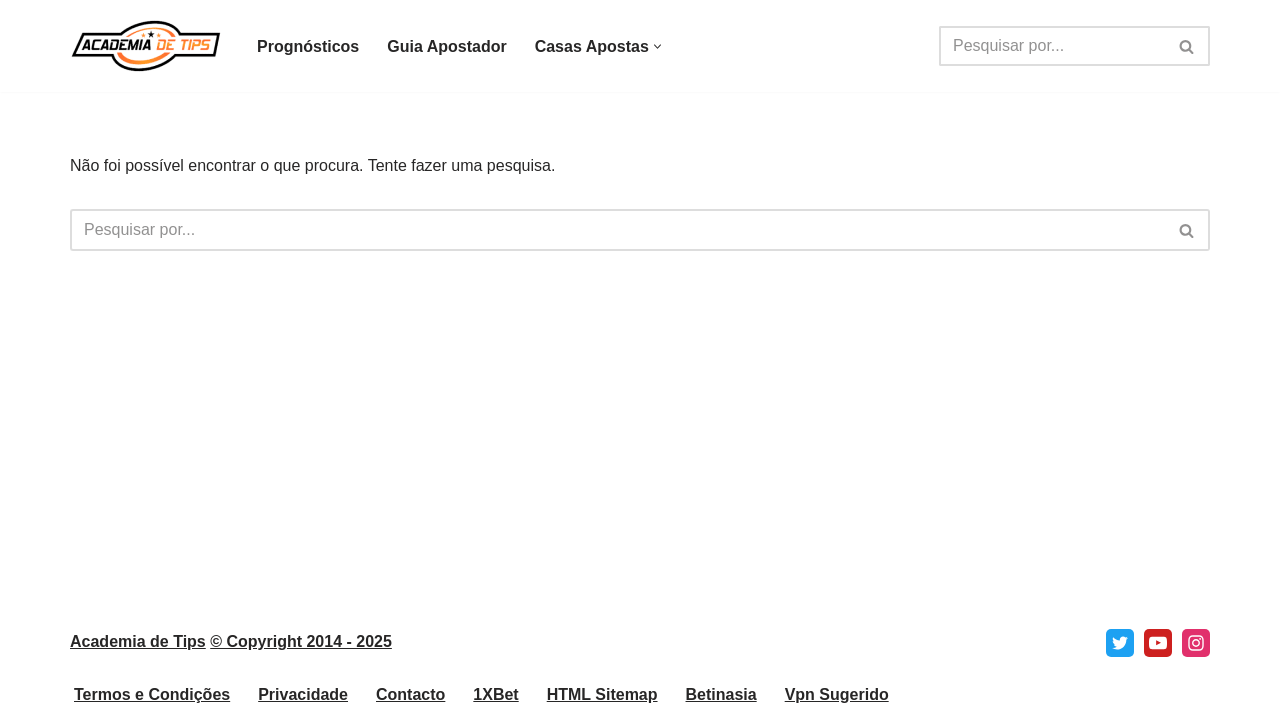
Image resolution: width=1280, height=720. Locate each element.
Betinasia (721, 694)
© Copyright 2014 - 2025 (301, 641)
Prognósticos (308, 46)
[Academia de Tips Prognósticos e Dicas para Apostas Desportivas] (146, 46)
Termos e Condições (152, 694)
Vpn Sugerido (837, 694)
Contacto (410, 694)
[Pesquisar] (1052, 46)
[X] (1120, 643)
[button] (657, 46)
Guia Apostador (446, 46)
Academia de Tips (138, 641)
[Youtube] (1158, 643)
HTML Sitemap (602, 694)
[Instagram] (1196, 643)
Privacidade (303, 694)
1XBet (495, 694)
